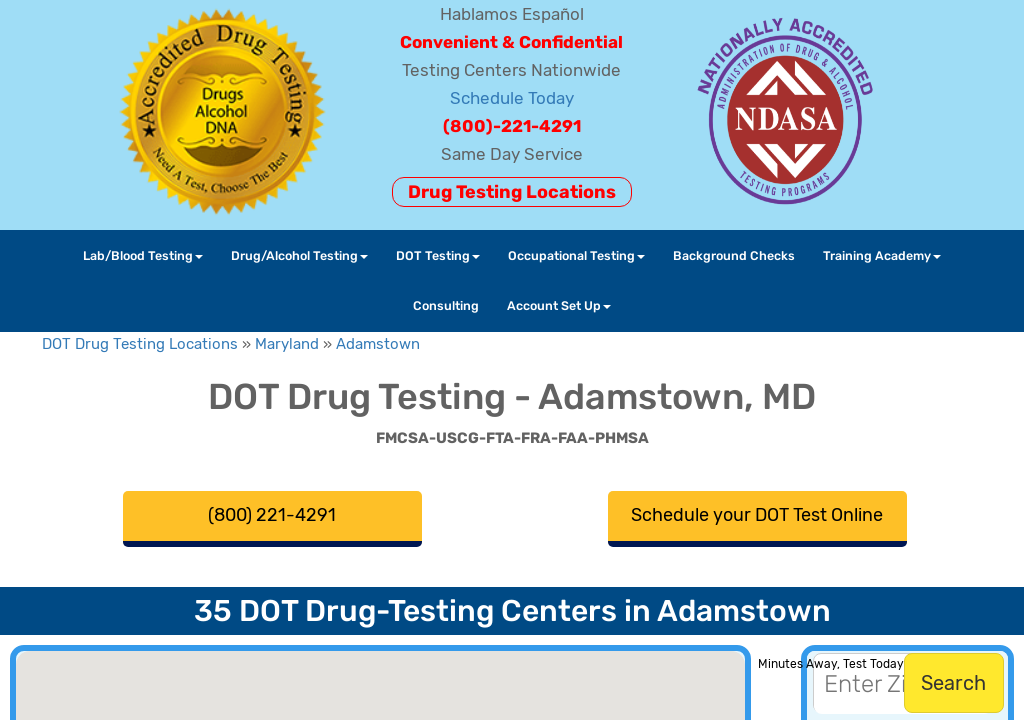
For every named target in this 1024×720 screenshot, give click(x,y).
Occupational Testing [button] (576, 255)
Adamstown (378, 344)
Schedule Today (512, 98)
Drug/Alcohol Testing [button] (299, 255)
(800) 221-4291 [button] (272, 515)
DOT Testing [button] (438, 255)
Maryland (287, 344)
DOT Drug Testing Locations (140, 344)
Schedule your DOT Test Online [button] (757, 515)
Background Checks (734, 255)
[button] (233, 676)
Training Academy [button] (882, 255)
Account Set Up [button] (559, 305)
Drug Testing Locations (512, 192)
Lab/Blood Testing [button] (143, 255)
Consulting (446, 305)
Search (953, 683)
